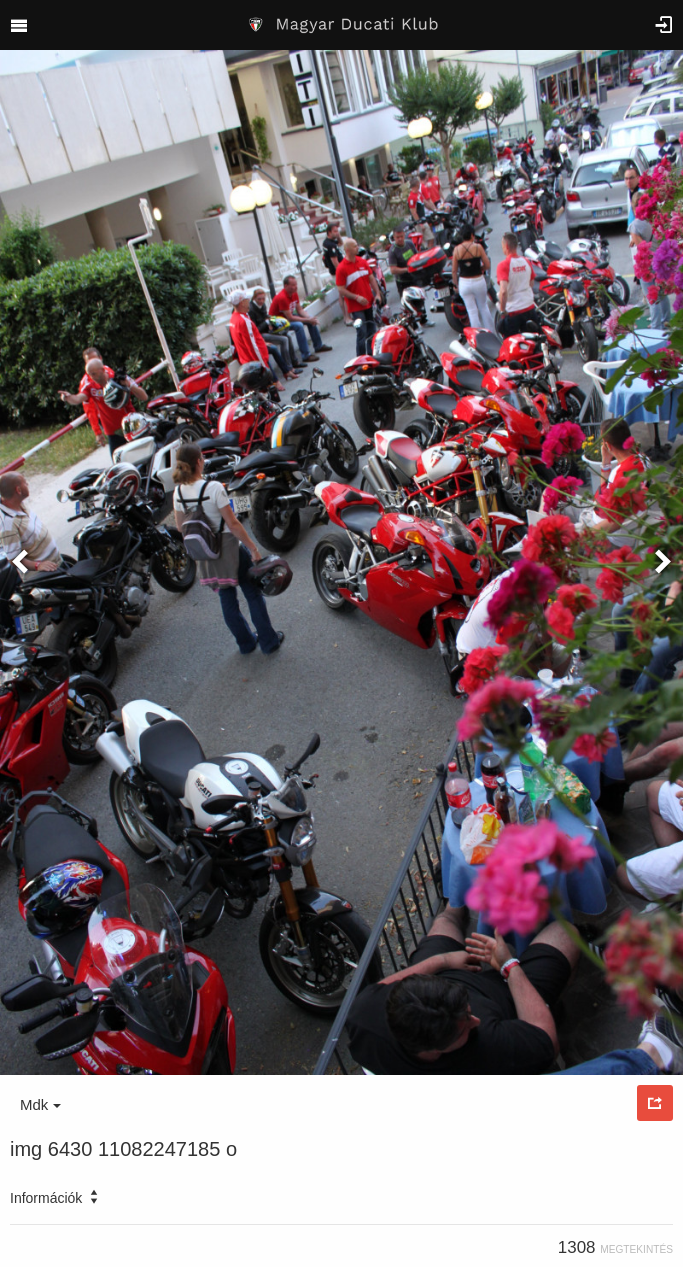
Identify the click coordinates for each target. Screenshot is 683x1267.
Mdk (40, 1104)
